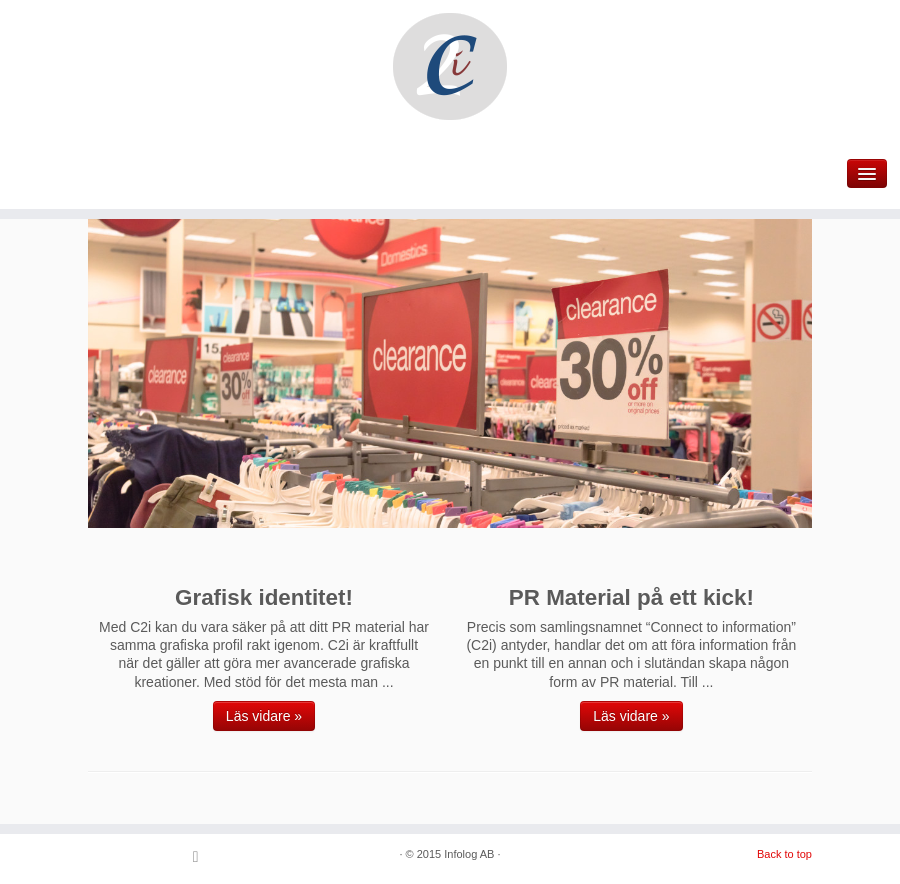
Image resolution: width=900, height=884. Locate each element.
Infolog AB (469, 854)
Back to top (784, 854)
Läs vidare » (264, 716)
